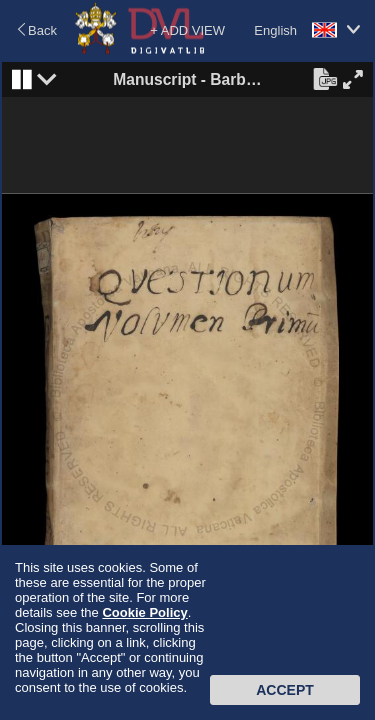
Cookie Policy (144, 612)
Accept (285, 690)
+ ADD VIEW (187, 30)
